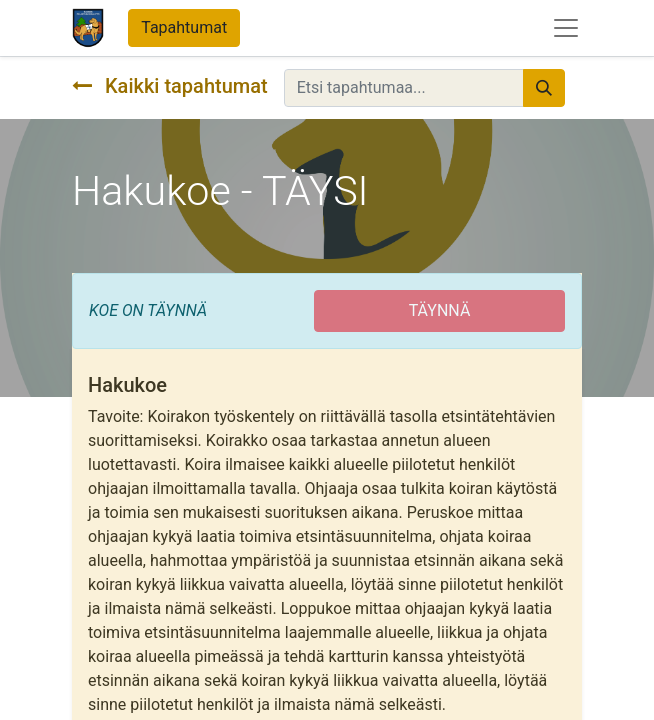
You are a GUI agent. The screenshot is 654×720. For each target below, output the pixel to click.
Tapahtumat (184, 27)
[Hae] (544, 88)
